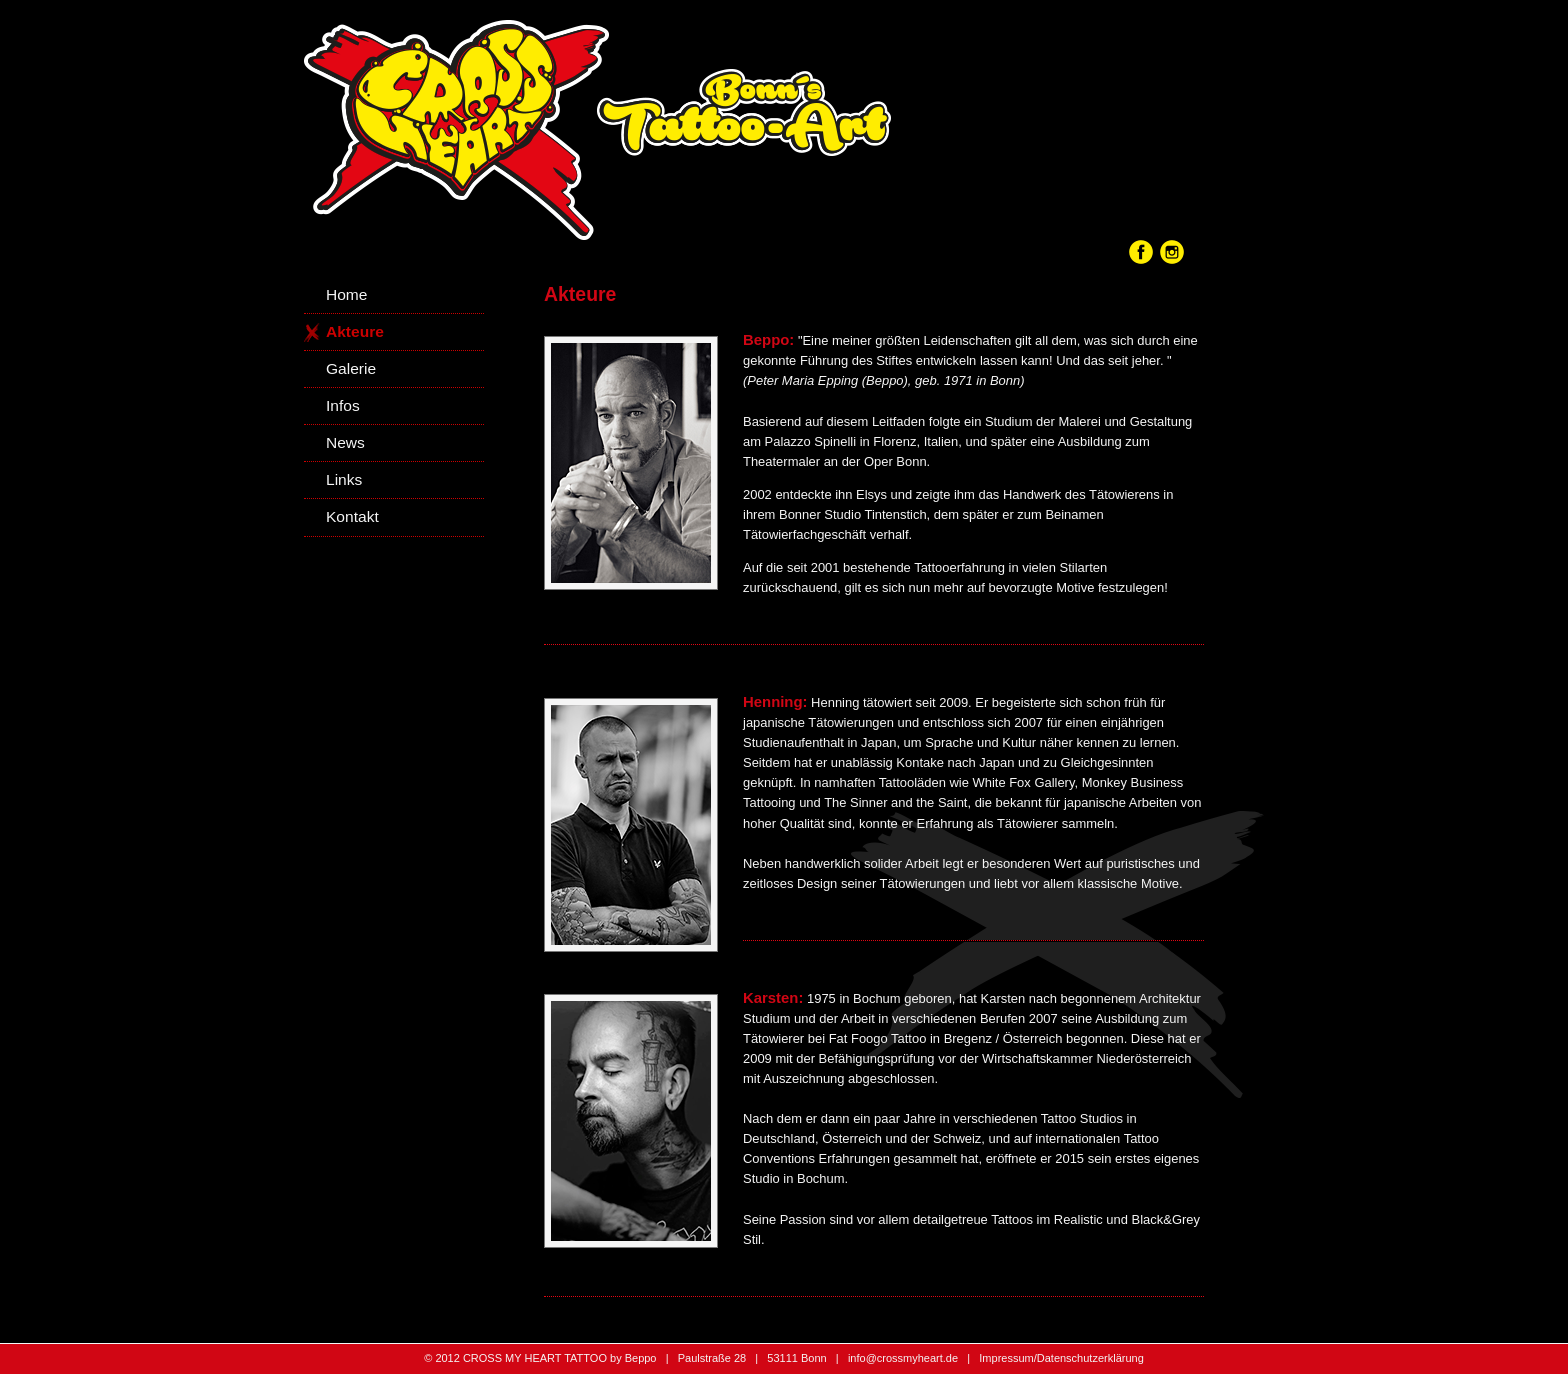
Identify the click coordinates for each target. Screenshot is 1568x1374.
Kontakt (352, 516)
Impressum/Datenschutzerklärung (1061, 1358)
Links (344, 479)
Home (346, 294)
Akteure (355, 331)
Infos (343, 405)
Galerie (351, 368)
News (345, 442)
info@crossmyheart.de (903, 1358)
